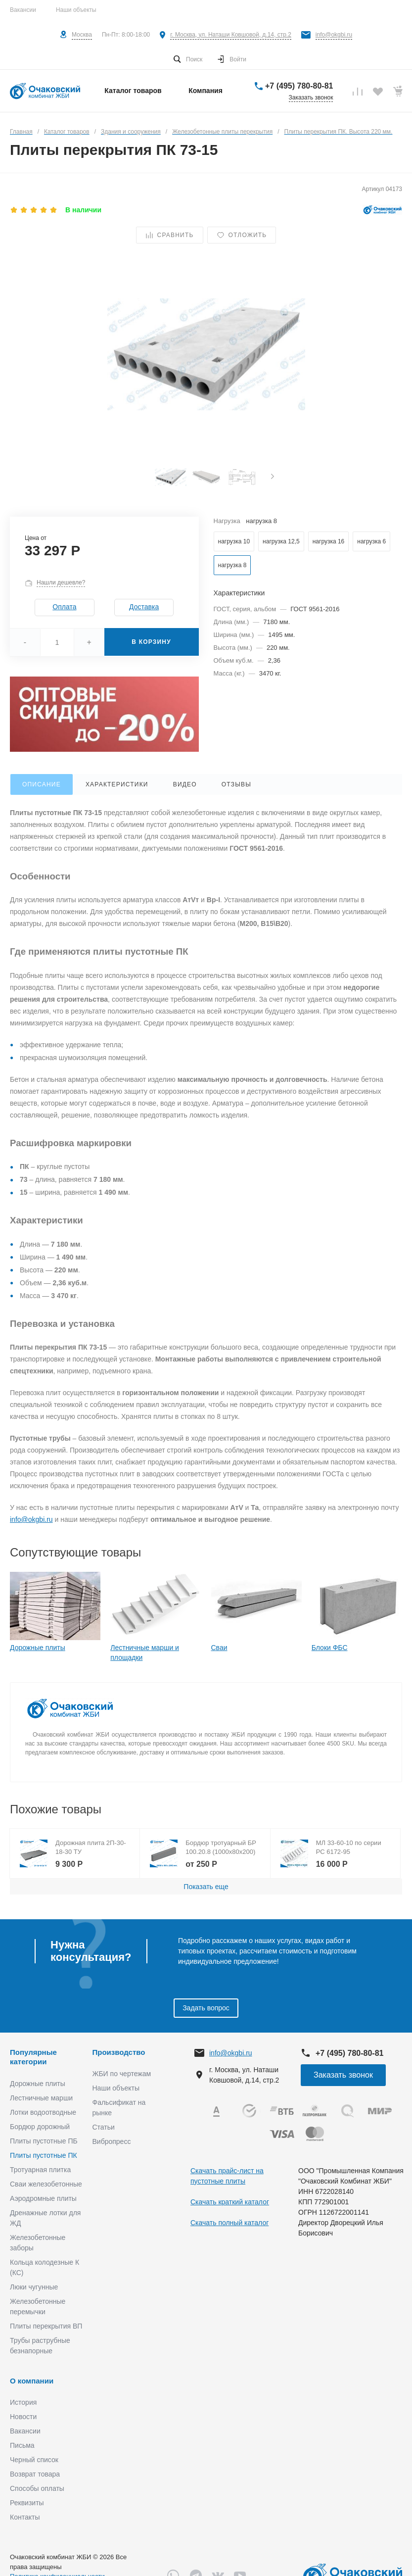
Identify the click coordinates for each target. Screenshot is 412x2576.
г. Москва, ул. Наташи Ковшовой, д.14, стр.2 (230, 34)
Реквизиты (27, 2503)
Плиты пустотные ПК (43, 2155)
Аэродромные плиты (43, 2198)
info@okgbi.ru (334, 34)
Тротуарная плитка (40, 2170)
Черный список (34, 2460)
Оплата (64, 607)
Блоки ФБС (330, 1648)
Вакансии (23, 9)
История (23, 2402)
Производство (118, 2052)
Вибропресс (111, 2141)
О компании (31, 2381)
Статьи (103, 2127)
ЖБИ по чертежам (121, 2074)
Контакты (25, 2517)
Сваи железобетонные (46, 2184)
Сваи (219, 1648)
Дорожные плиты (37, 1648)
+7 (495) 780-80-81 (299, 86)
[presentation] (272, 477)
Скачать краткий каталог (229, 2202)
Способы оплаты (37, 2488)
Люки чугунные (34, 2287)
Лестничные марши (41, 2098)
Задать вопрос (206, 2008)
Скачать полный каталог (229, 2223)
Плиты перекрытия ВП (46, 2326)
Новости (23, 2417)
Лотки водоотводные (43, 2112)
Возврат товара (35, 2474)
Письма (22, 2445)
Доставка (144, 607)
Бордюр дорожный (40, 2127)
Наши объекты (76, 9)
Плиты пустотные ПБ (44, 2141)
